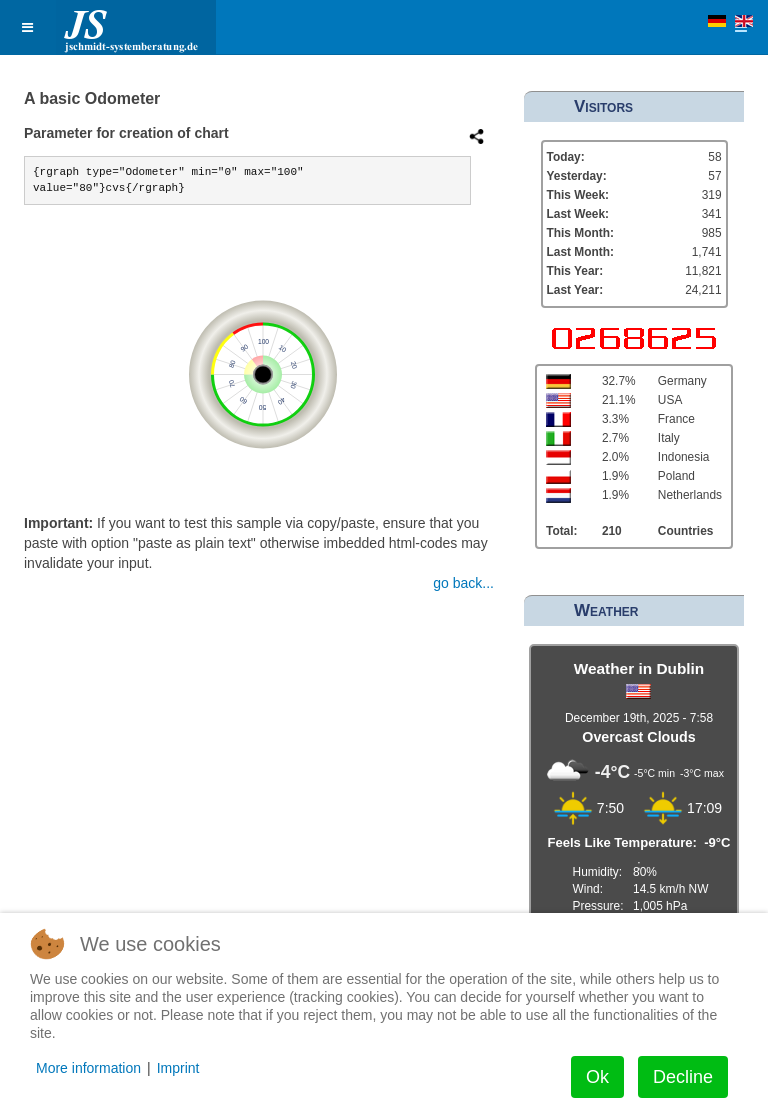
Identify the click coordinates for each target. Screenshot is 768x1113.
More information (88, 1068)
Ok (597, 1077)
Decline (683, 1077)
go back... (463, 583)
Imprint (178, 1068)
